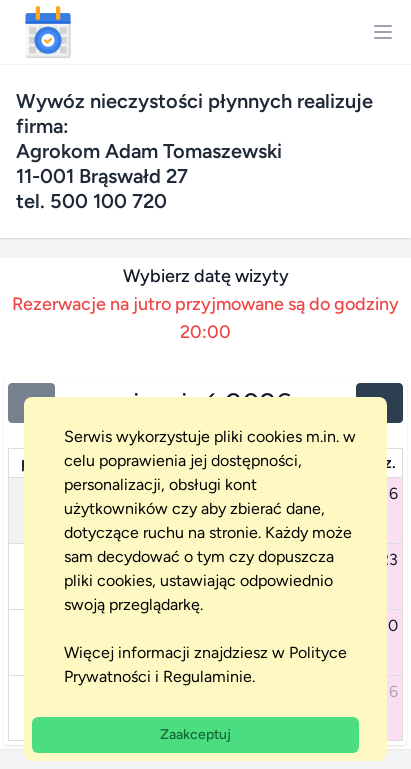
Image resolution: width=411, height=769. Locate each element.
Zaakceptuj (195, 734)
